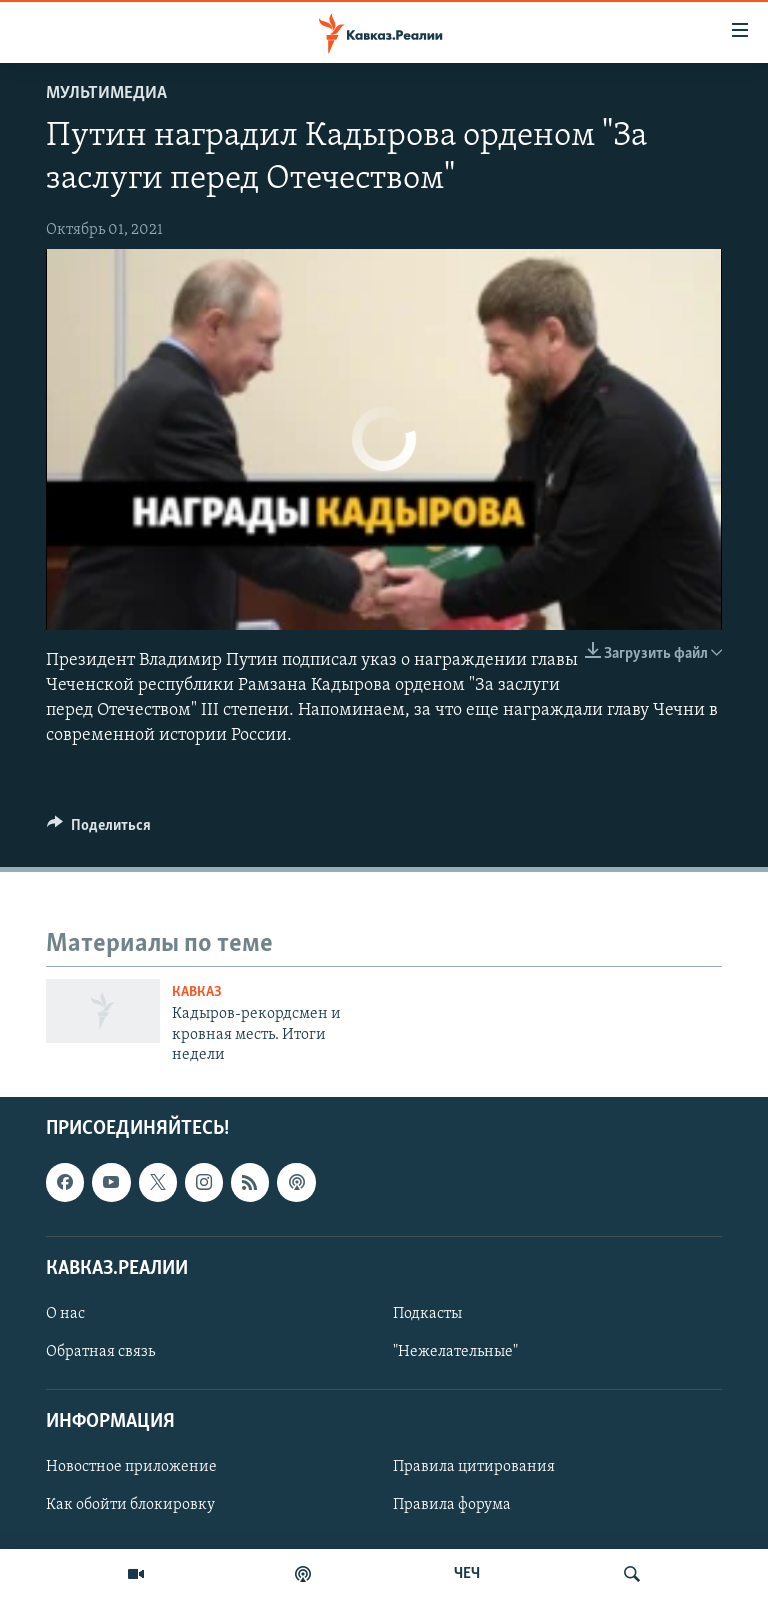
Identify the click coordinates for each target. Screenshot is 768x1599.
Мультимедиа (106, 93)
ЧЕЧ (467, 1574)
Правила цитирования (474, 1467)
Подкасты (427, 1314)
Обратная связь (100, 1352)
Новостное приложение (131, 1467)
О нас (65, 1314)
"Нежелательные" (455, 1352)
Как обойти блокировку (130, 1505)
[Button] (99, 830)
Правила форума (452, 1505)
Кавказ (197, 992)
